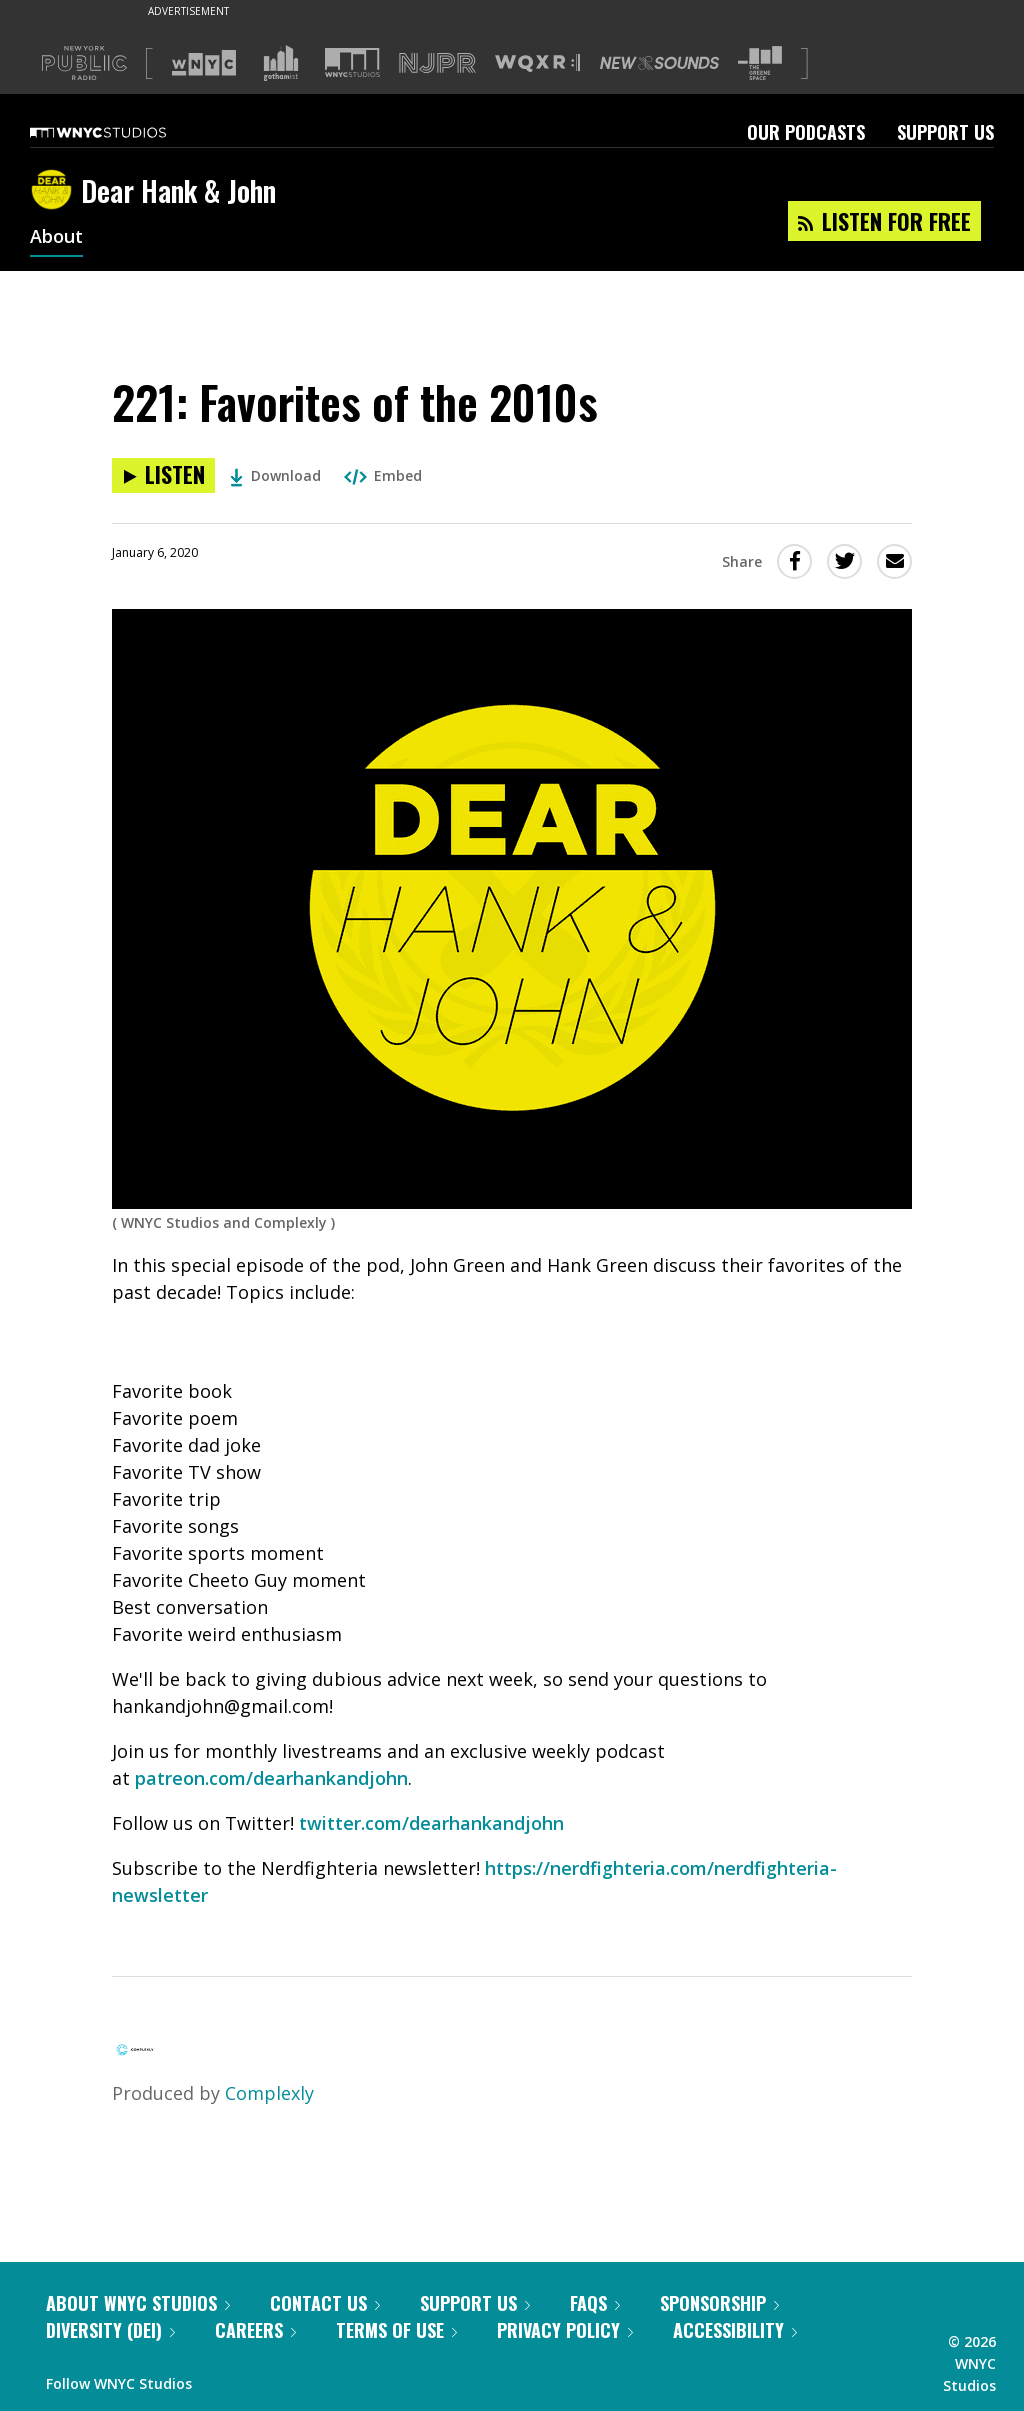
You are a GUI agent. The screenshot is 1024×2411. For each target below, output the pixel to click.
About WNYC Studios (138, 2303)
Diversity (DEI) (110, 2330)
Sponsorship (719, 2303)
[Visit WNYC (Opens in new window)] (204, 63)
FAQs (595, 2303)
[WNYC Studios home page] (123, 132)
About (56, 238)
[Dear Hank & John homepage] (55, 191)
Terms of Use (396, 2330)
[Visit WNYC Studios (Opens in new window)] (352, 62)
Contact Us (325, 2303)
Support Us (945, 132)
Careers (255, 2330)
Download (275, 475)
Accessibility (735, 2330)
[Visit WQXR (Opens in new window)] (537, 63)
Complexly (269, 2093)
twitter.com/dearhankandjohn (431, 1823)
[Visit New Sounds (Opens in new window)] (659, 63)
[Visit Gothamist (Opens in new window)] (281, 63)
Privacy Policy (565, 2330)
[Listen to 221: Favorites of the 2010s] (163, 475)
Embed (383, 475)
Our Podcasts (806, 132)
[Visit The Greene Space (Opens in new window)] (760, 63)
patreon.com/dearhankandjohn (271, 1778)
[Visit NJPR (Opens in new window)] (437, 63)
